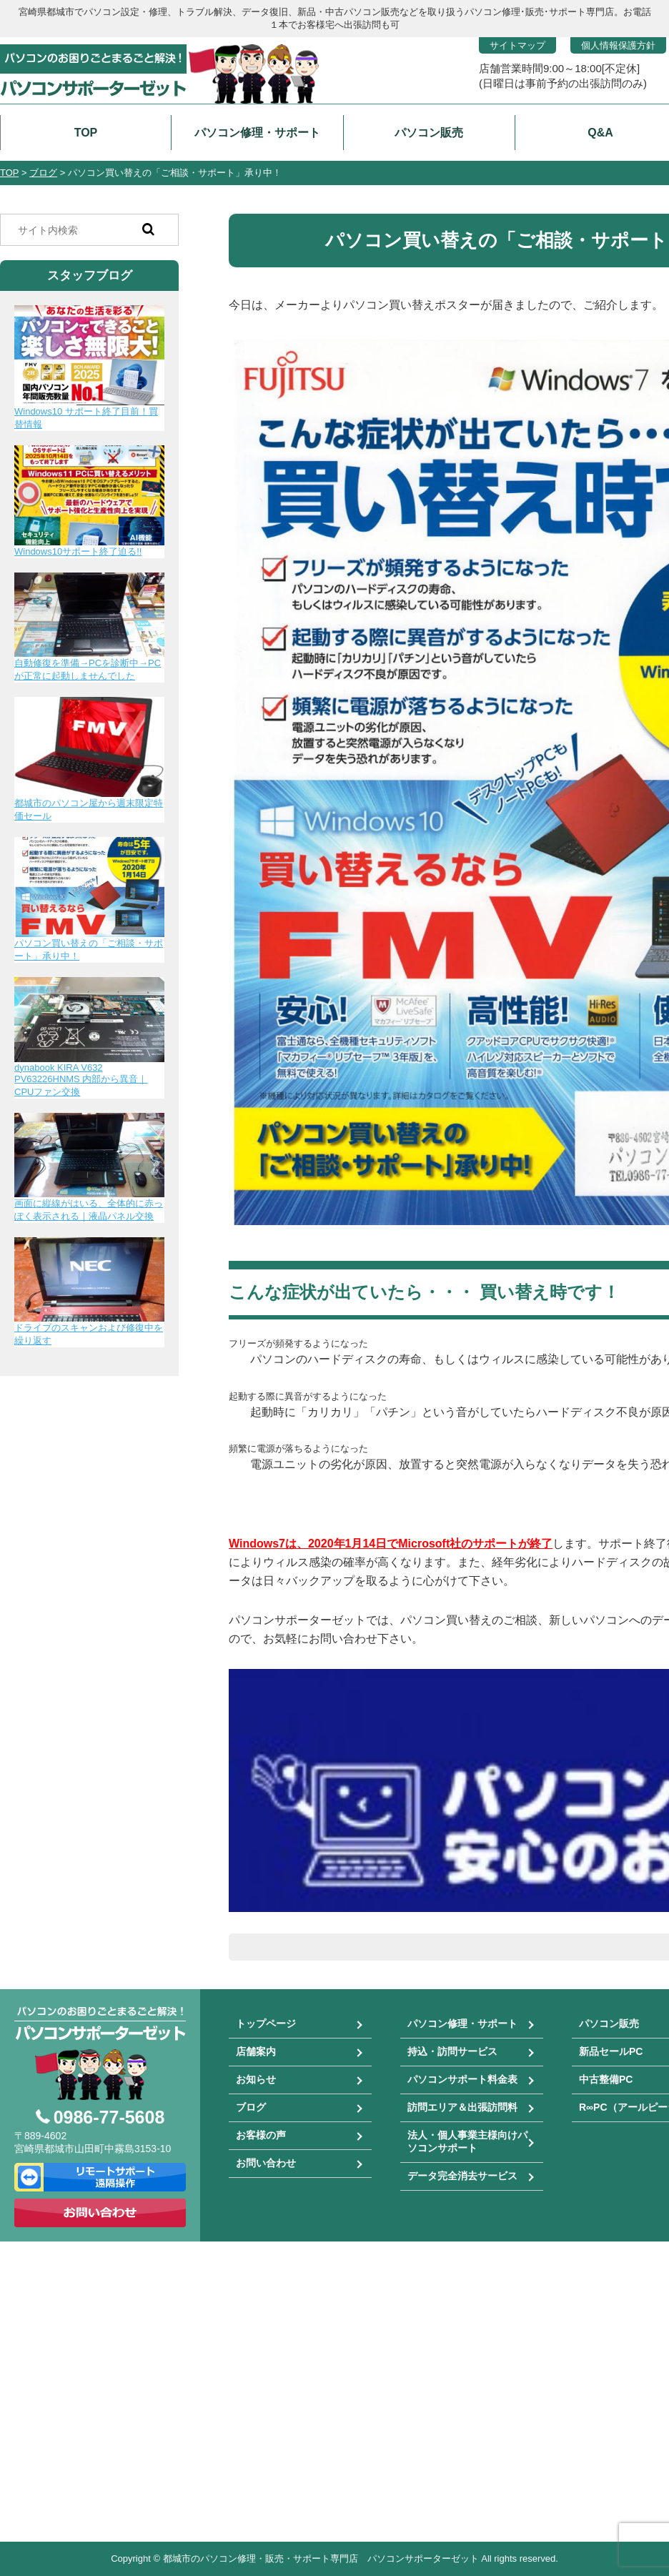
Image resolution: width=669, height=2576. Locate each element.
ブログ (251, 2107)
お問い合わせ (266, 2163)
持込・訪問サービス (452, 2051)
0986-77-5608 (109, 2117)
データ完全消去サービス (462, 2175)
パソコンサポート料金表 (462, 2079)
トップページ (266, 2023)
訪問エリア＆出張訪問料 (462, 2107)
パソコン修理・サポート (462, 2023)
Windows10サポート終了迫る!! (78, 551)
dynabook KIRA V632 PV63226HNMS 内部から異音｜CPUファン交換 (80, 1079)
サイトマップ (517, 45)
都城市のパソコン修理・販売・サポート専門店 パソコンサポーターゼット (321, 2558)
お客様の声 (261, 2135)
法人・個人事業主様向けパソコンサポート (467, 2141)
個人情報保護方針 (618, 45)
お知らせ (256, 2079)
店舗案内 (256, 2051)
